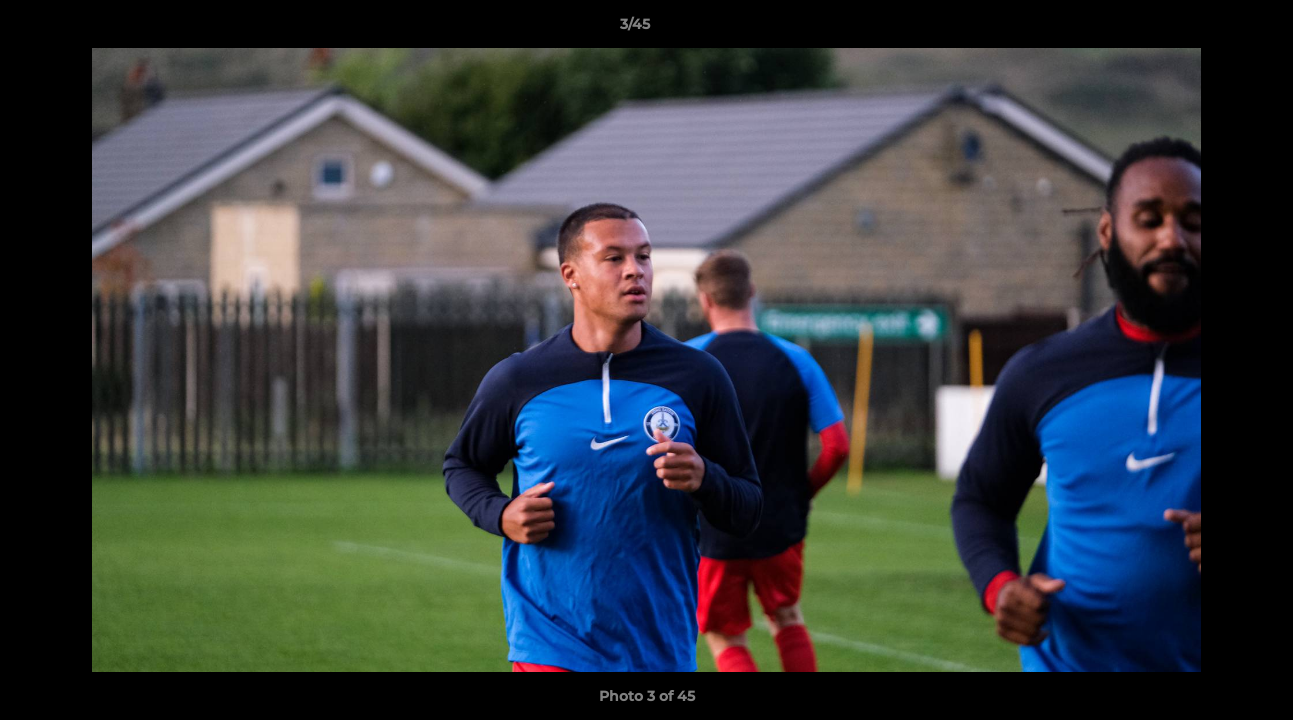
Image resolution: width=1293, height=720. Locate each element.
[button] (1209, 29)
